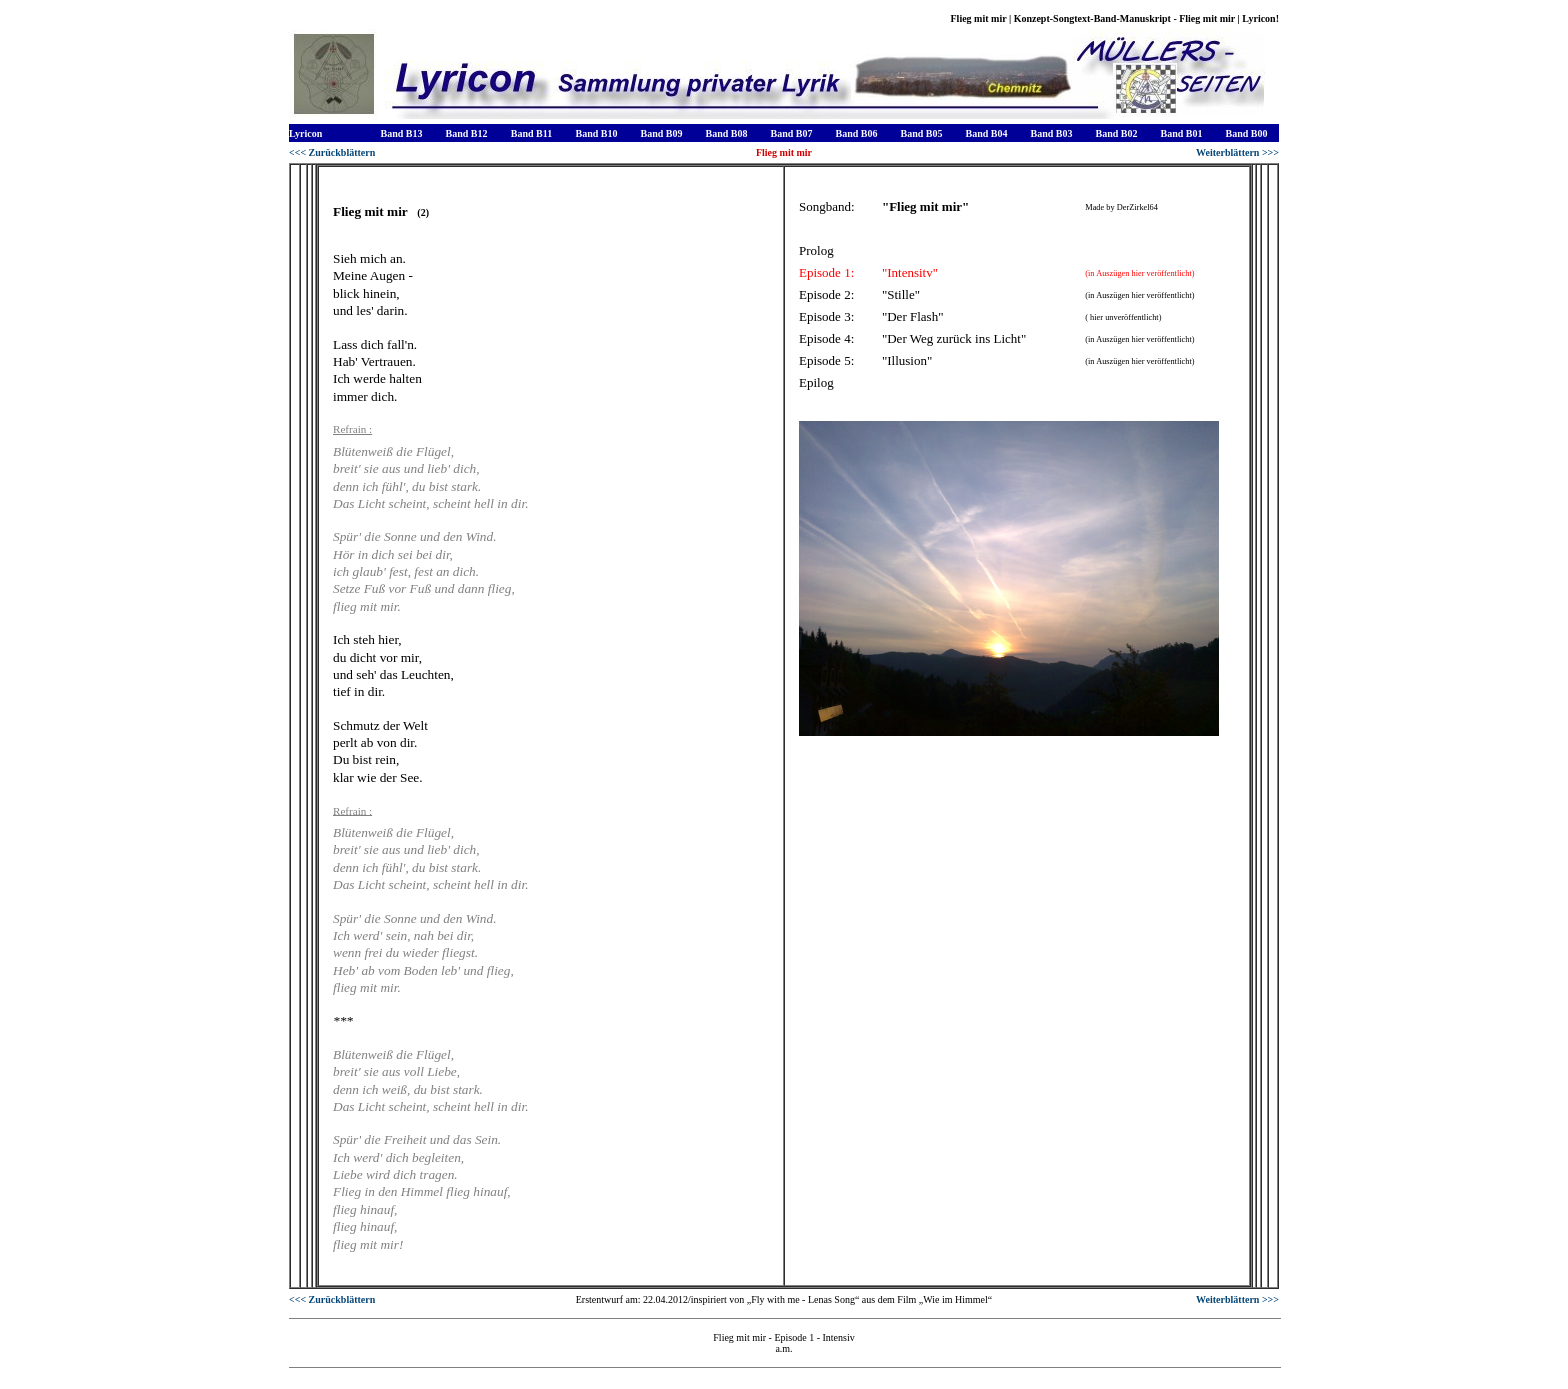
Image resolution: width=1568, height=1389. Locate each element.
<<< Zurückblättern (332, 152)
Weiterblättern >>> (1237, 152)
